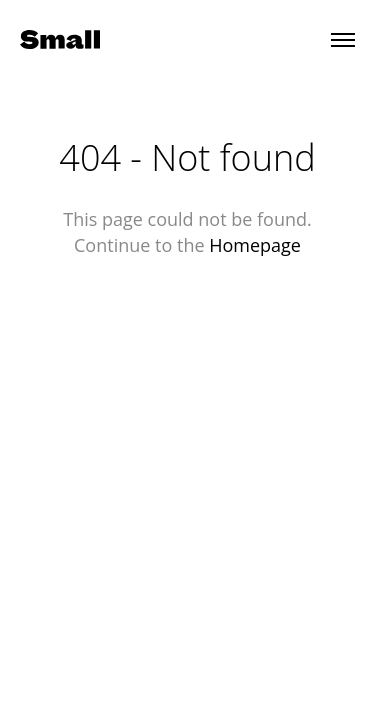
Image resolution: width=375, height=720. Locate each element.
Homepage (255, 245)
